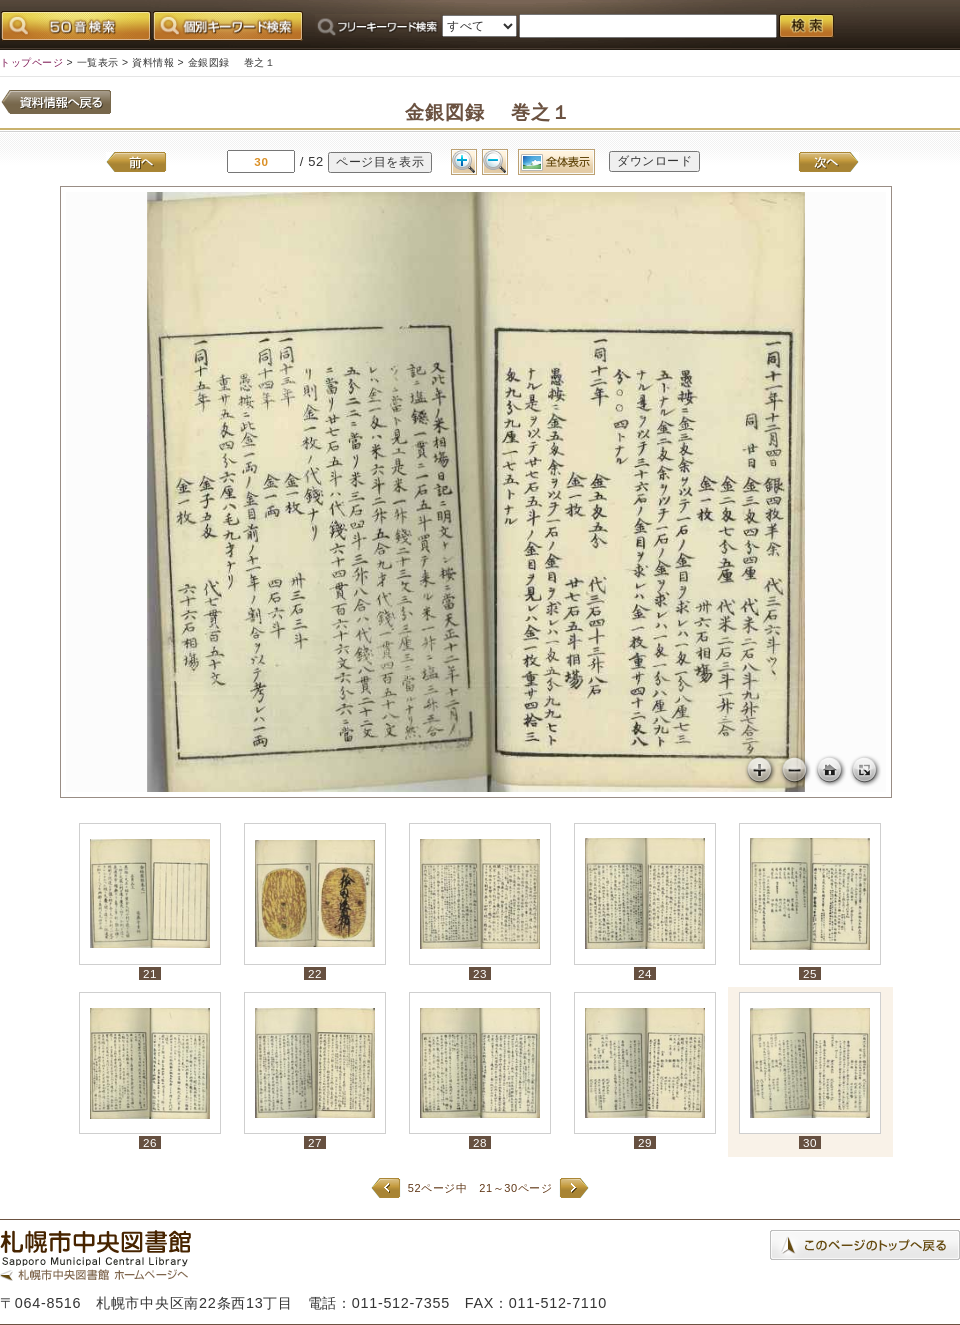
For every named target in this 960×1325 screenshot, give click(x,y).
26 (150, 1142)
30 (810, 1142)
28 (480, 1142)
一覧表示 (98, 62)
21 (150, 973)
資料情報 (153, 62)
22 (315, 973)
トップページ (31, 62)
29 (645, 1142)
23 (480, 973)
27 (315, 1142)
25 (810, 973)
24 (645, 973)
